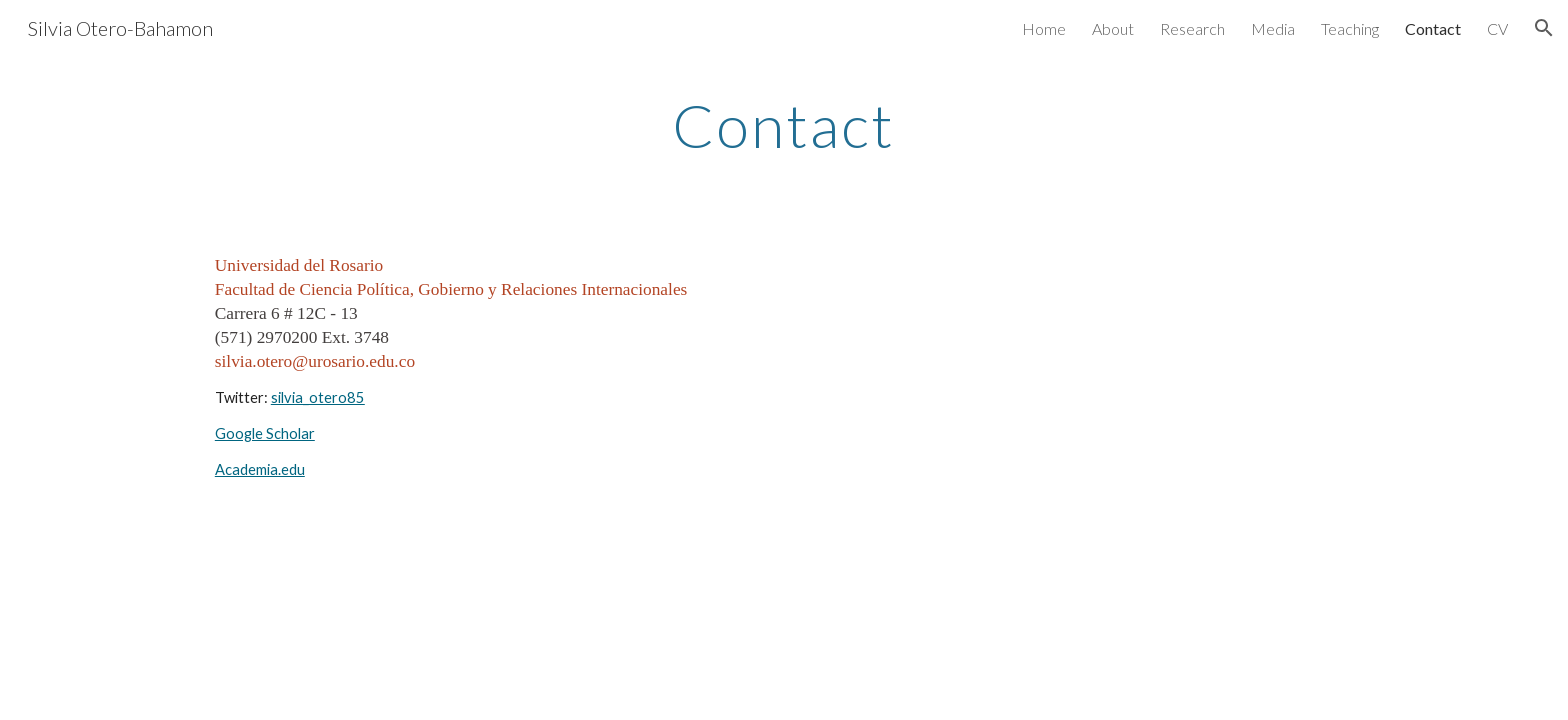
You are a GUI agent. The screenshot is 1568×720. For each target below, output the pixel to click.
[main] (784, 125)
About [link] (1113, 28)
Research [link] (1192, 28)
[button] (1544, 28)
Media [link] (1273, 28)
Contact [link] (1433, 28)
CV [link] (1497, 28)
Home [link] (1044, 28)
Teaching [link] (1350, 28)
